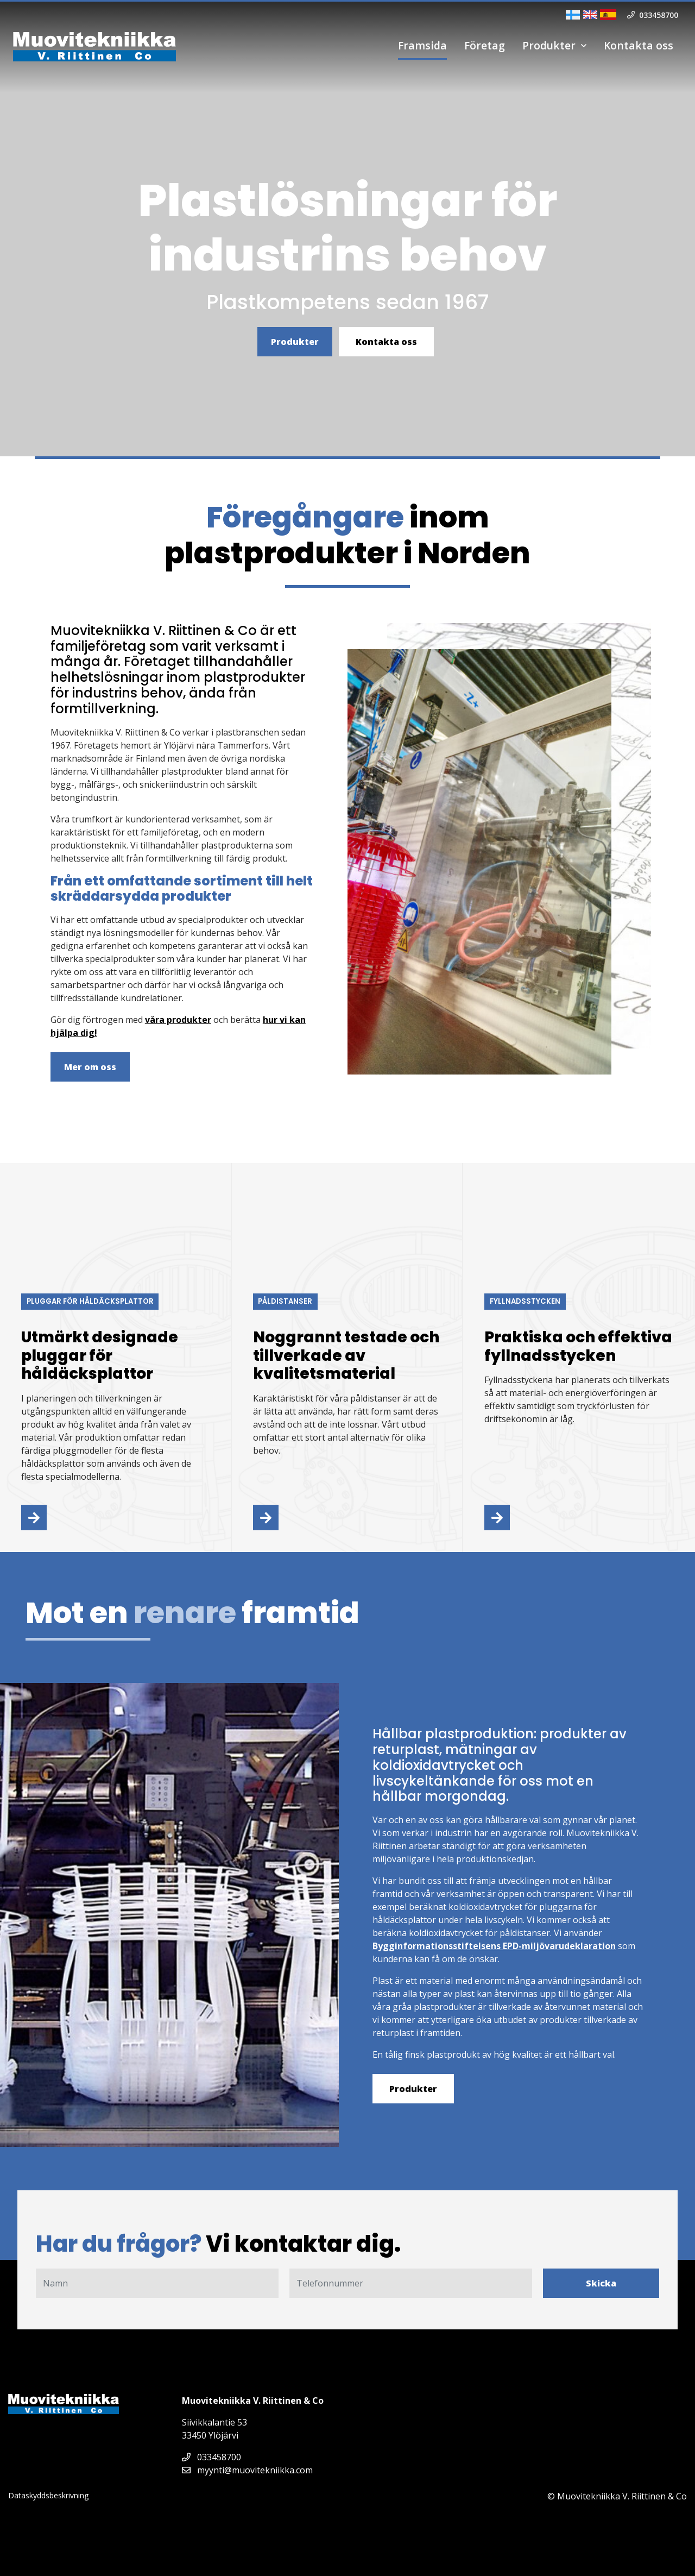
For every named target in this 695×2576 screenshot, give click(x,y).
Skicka (601, 2283)
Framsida (422, 45)
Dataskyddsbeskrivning (48, 2495)
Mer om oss (90, 1067)
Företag (484, 45)
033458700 (211, 2457)
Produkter (549, 45)
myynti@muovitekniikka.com (247, 2470)
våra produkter (178, 1020)
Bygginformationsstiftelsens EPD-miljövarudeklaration (494, 1946)
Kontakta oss (638, 45)
